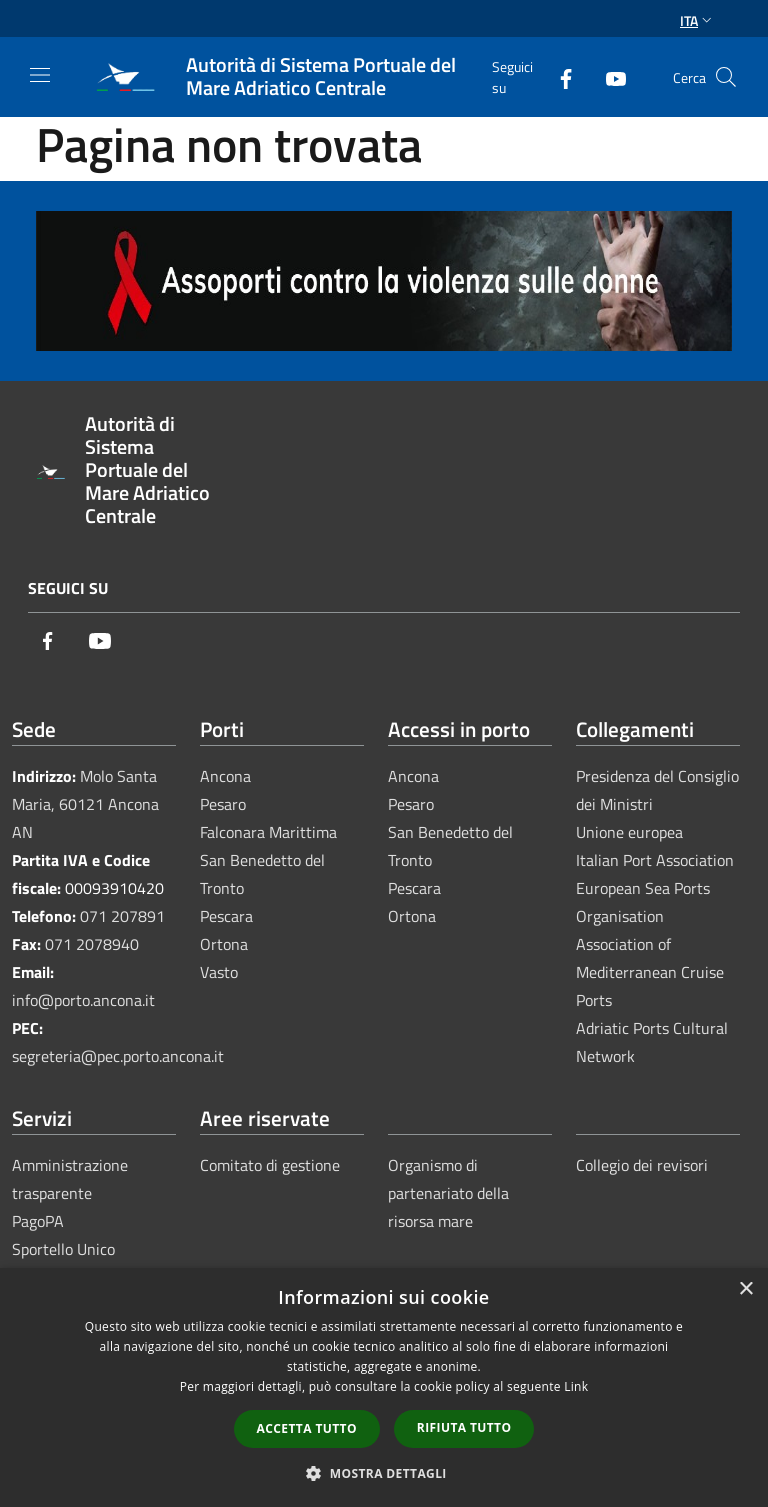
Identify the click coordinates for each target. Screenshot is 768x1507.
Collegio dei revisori (642, 1165)
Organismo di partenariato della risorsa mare (448, 1193)
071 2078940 (92, 944)
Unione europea (629, 832)
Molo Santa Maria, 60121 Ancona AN (85, 804)
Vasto (219, 972)
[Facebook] (558, 76)
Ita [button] (698, 20)
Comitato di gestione (270, 1165)
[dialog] (384, 1387)
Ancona (225, 776)
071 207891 (122, 916)
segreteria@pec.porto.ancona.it (118, 1056)
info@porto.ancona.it (83, 1000)
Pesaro (223, 804)
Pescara (226, 916)
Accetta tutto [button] (307, 1428)
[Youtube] (608, 76)
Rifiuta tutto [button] (464, 1427)
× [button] (745, 1289)
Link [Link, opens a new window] (576, 1386)
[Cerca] (726, 77)
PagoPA (38, 1221)
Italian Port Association (655, 860)
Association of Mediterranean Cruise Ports (650, 972)
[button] (384, 1473)
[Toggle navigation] (40, 75)
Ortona (224, 944)
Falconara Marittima (268, 832)
